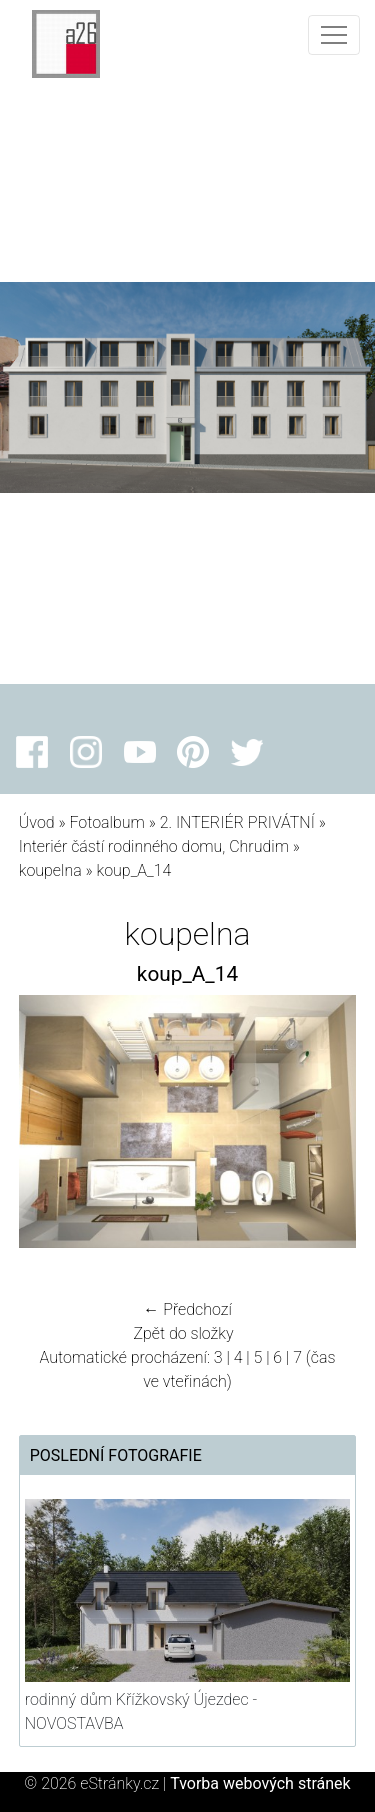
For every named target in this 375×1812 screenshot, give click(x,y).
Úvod (37, 822)
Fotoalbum (106, 822)
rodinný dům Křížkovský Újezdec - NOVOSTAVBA (141, 1711)
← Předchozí (187, 1309)
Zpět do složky (183, 1333)
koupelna (50, 870)
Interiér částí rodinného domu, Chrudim (154, 846)
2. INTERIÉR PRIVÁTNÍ (237, 822)
